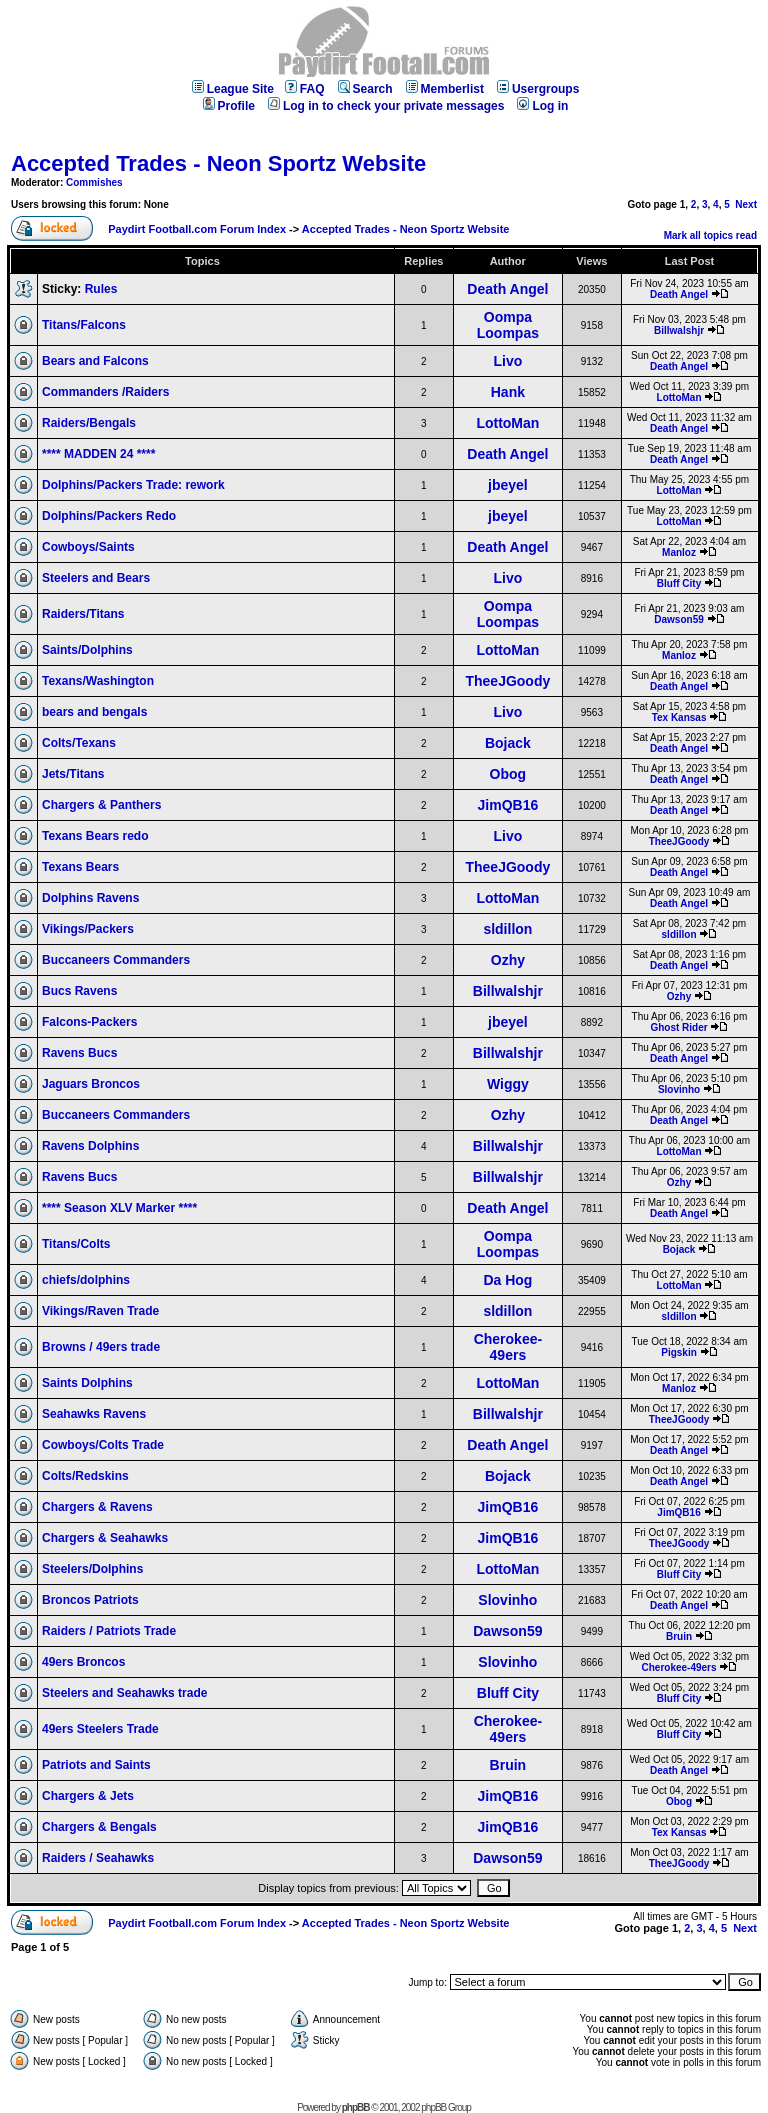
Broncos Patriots (90, 1600)
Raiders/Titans (83, 614)
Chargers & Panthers (101, 805)
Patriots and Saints (96, 1765)
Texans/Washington (98, 681)
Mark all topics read (710, 235)
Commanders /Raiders (105, 392)
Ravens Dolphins (90, 1146)
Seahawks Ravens (94, 1414)
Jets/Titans (73, 774)
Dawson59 (678, 619)
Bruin (679, 1636)
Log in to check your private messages (386, 106)
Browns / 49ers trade (101, 1347)
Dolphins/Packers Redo (109, 516)
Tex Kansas (679, 717)
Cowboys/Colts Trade (103, 1445)
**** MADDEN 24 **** (98, 454)
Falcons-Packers (89, 1022)
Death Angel (507, 289)
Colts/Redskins (85, 1476)
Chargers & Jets (88, 1796)
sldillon (507, 929)
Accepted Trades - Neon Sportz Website (218, 163)
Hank (508, 392)
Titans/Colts (76, 1244)
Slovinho (679, 1089)
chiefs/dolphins (86, 1280)
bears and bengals (94, 712)
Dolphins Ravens (90, 898)
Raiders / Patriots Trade (109, 1631)
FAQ (305, 89)
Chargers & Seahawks (105, 1538)
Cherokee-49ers (508, 1347)
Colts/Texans (79, 743)
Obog (508, 774)
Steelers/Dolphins (92, 1569)
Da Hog (507, 1280)
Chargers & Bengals (99, 1827)
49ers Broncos (83, 1662)
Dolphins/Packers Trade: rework (133, 485)
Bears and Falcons (95, 361)
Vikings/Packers (88, 929)
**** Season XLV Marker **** (119, 1208)
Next (746, 204)
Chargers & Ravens (97, 1507)
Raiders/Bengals (89, 423)
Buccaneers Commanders (116, 960)
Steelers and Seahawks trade (124, 1693)
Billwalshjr (679, 330)
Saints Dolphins (87, 1383)
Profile (229, 106)
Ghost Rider (678, 1027)
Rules (101, 289)
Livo (507, 361)
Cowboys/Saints (88, 547)
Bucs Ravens (79, 991)
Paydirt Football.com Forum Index (197, 229)
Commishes (94, 182)
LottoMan (679, 397)
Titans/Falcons (84, 325)
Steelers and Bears (96, 578)
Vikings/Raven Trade (100, 1311)
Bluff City (679, 583)
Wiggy (508, 1084)
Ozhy (508, 960)
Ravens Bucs (79, 1053)
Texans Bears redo (95, 836)
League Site (233, 89)
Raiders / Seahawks (98, 1858)
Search (365, 89)
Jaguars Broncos (91, 1084)
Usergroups (538, 89)
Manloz (679, 552)
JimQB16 (508, 805)
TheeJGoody (507, 681)
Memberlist (445, 89)
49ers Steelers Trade (100, 1729)
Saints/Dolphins (87, 650)
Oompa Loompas (508, 325)
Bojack (508, 743)
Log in (542, 106)
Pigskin (679, 1352)
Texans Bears (80, 867)
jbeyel (508, 485)
